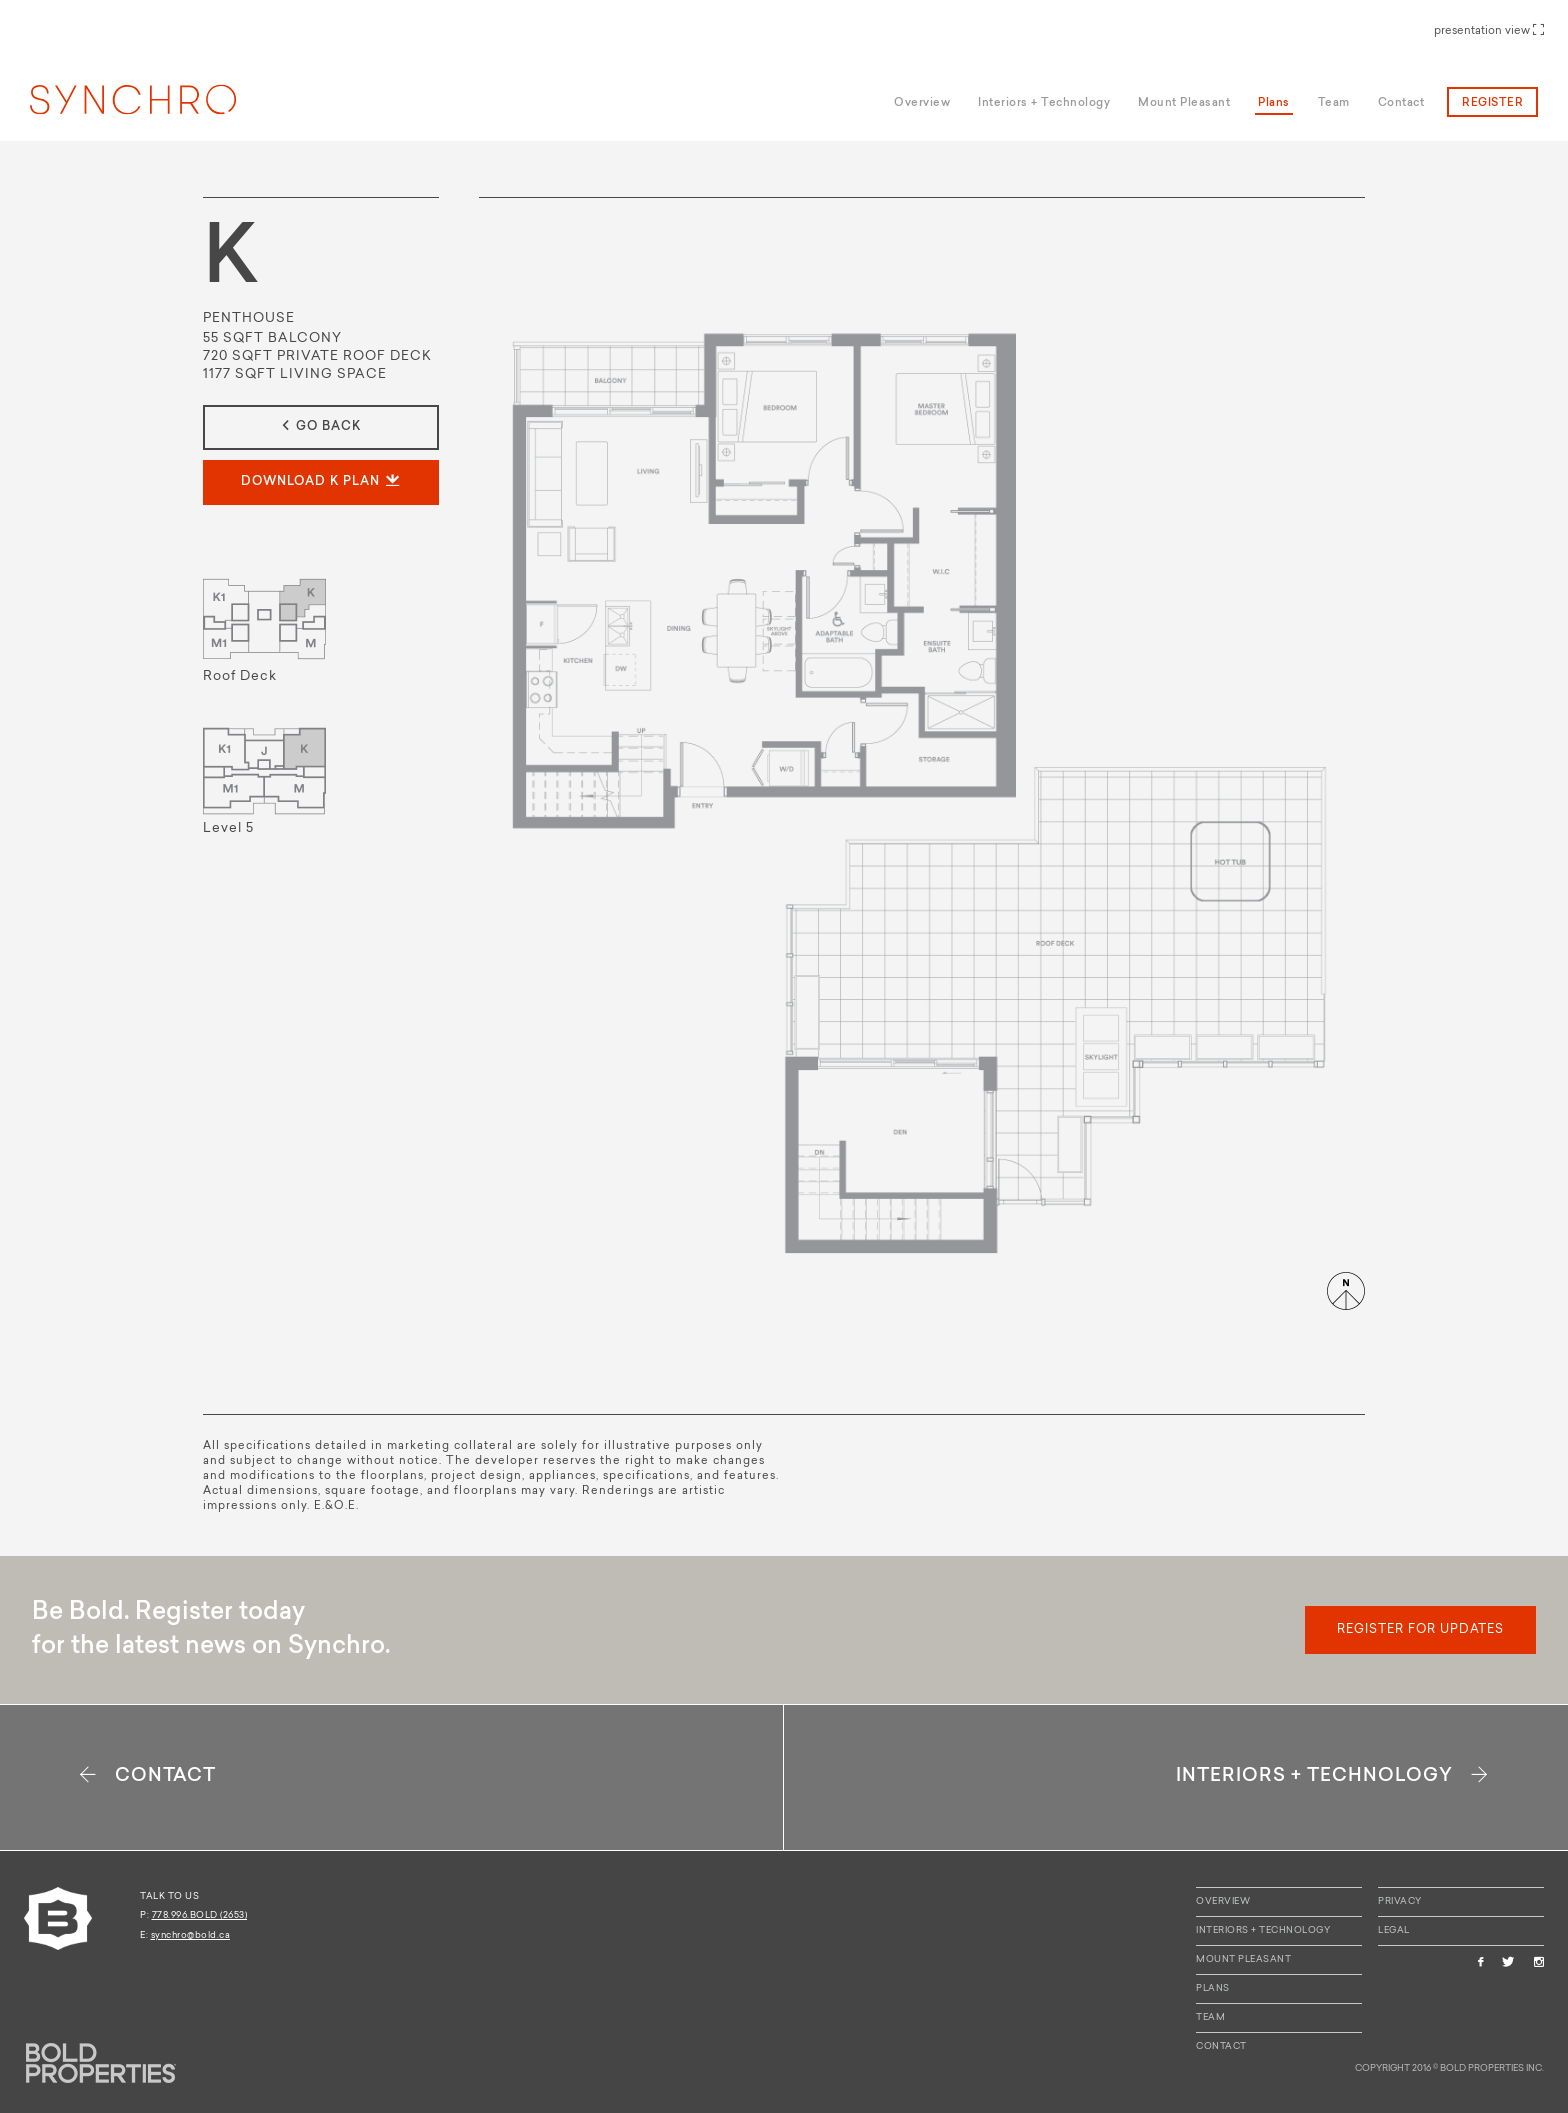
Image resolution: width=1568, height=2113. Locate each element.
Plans (1213, 1988)
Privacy (1400, 1901)
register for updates (1420, 1630)
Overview (1223, 1901)
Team (1210, 2017)
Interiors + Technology (1263, 1930)
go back (322, 427)
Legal (1394, 1930)
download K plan (321, 481)
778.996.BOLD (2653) (200, 1915)
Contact (1221, 2046)
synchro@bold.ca (191, 1935)
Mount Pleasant (1243, 1959)
